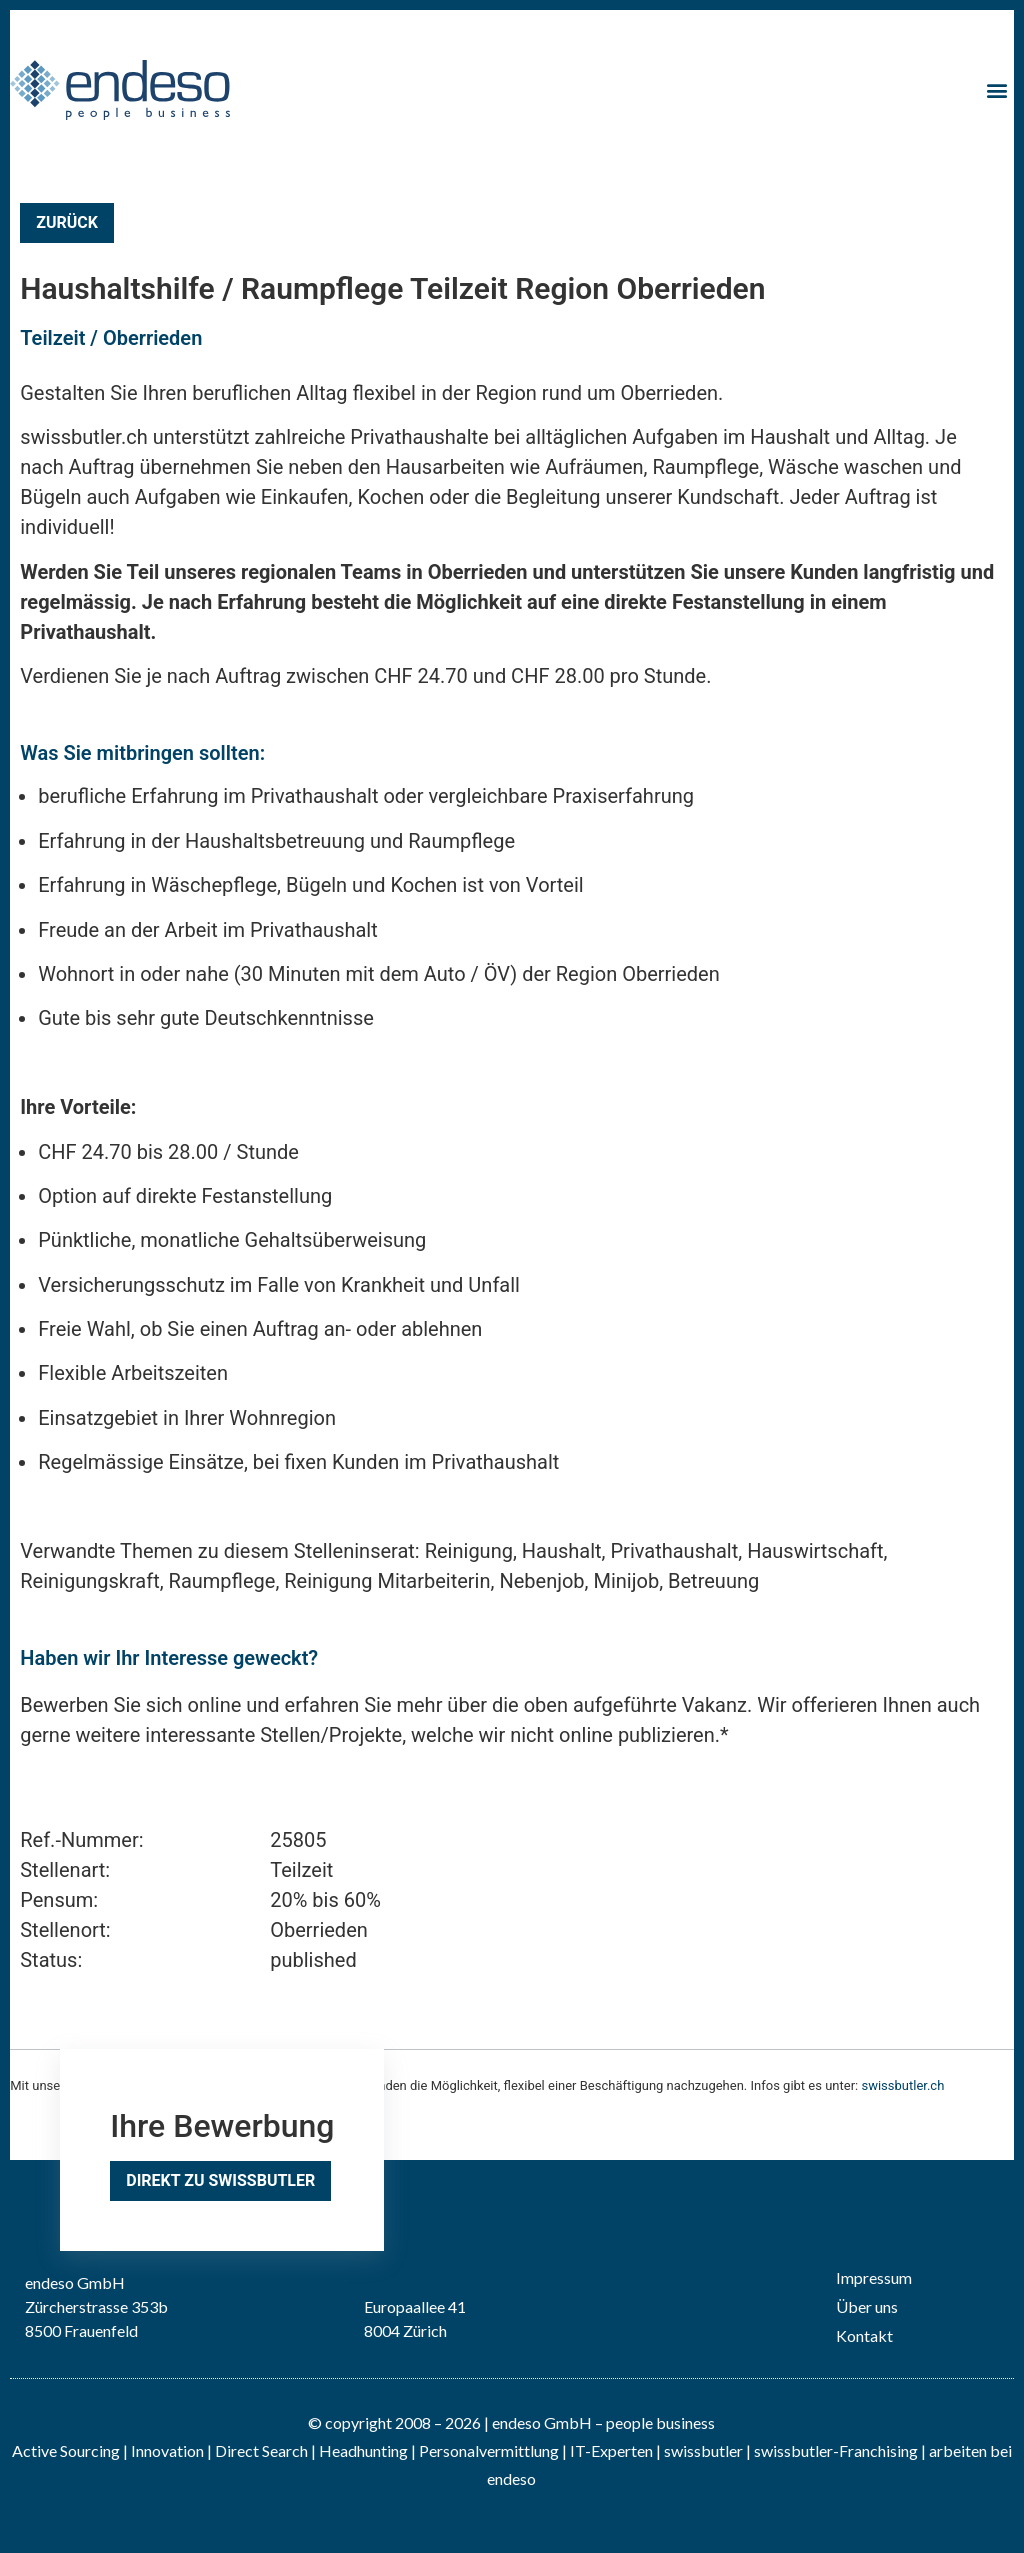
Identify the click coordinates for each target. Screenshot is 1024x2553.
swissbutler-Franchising (836, 2450)
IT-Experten (610, 2450)
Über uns (867, 2306)
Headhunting (363, 2450)
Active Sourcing (67, 2450)
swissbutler (703, 2450)
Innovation (167, 2450)
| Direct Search (257, 2450)
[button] (997, 89)
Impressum (874, 2277)
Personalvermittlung (489, 2450)
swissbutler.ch (902, 2085)
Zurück (67, 222)
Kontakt (864, 2335)
